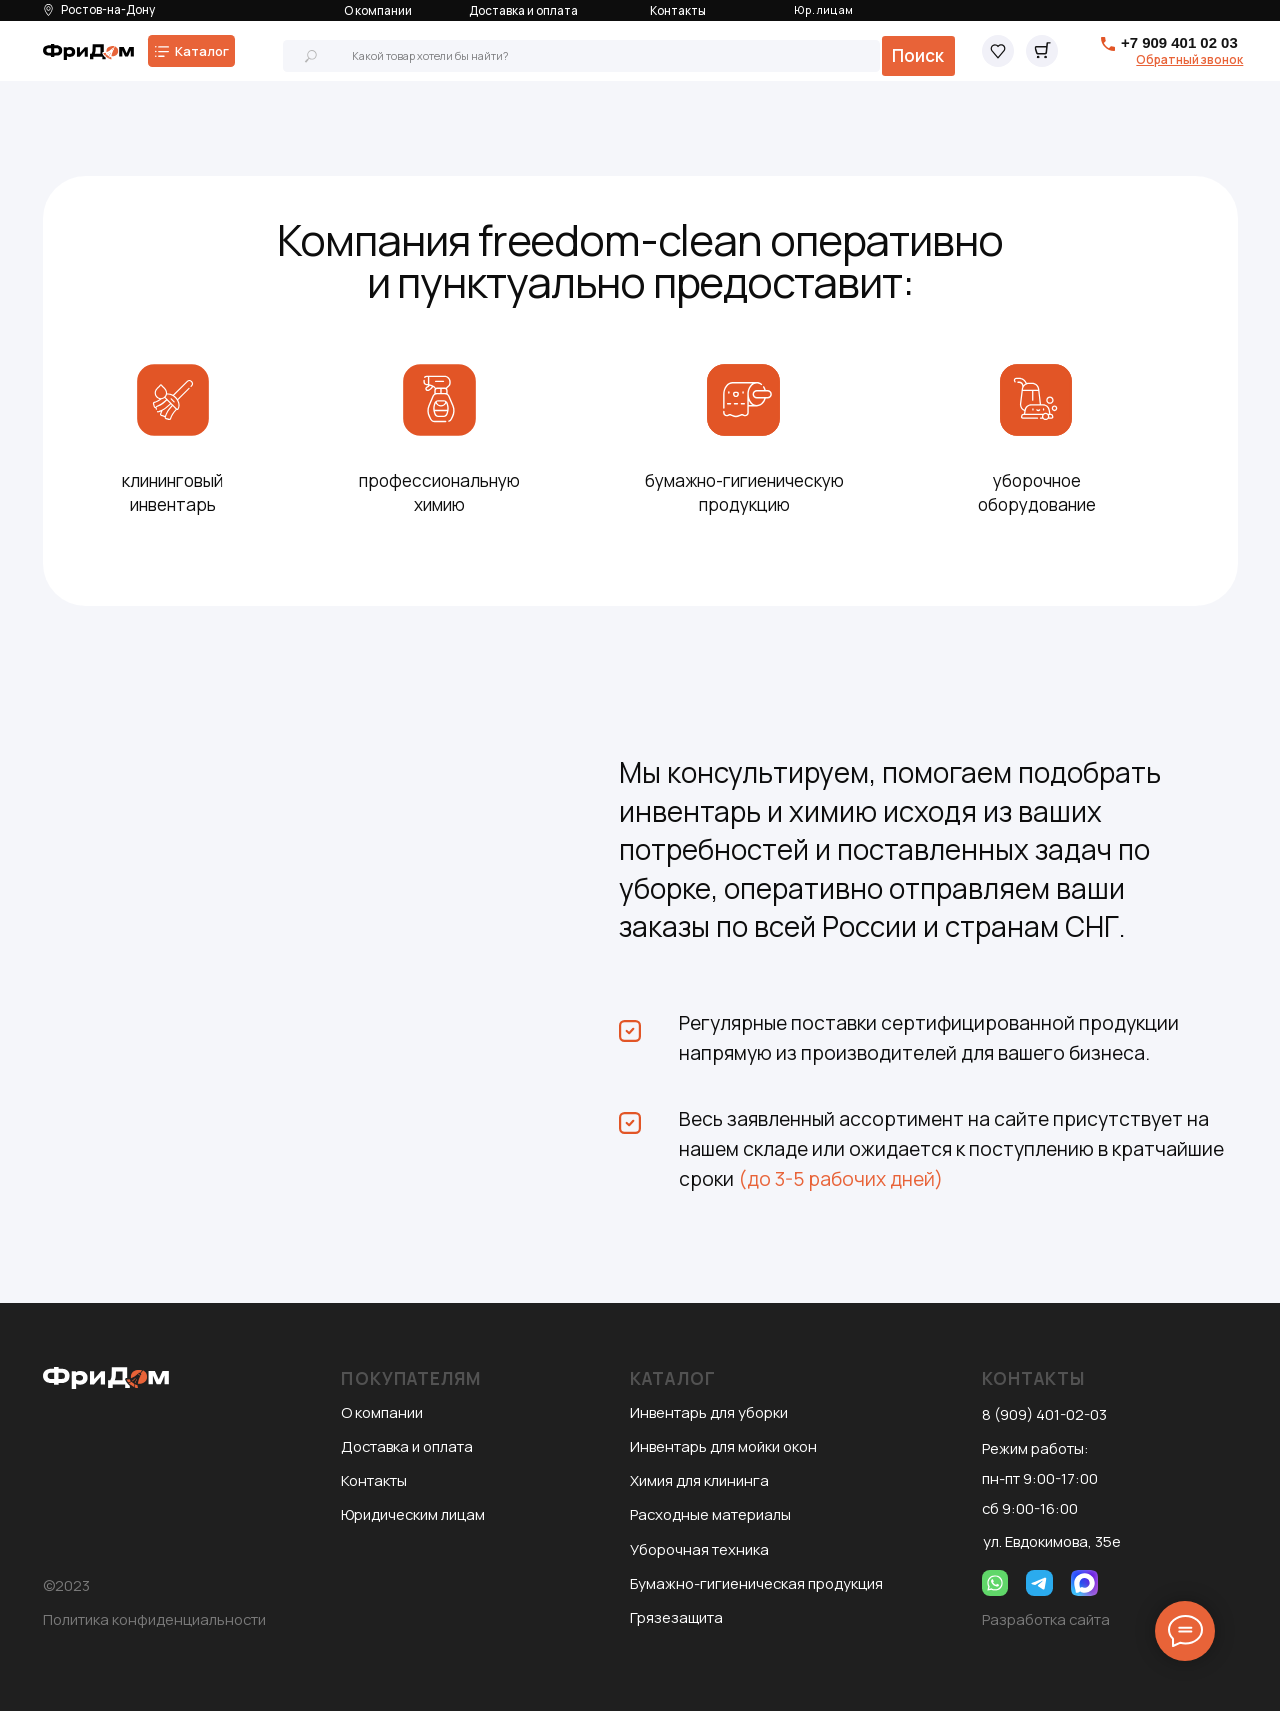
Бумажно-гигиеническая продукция (756, 1583)
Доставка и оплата (523, 10)
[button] (1189, 59)
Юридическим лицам (413, 1514)
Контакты (678, 10)
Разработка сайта (1046, 1619)
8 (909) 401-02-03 (1044, 1414)
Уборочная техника (699, 1549)
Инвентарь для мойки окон (723, 1446)
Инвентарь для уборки (709, 1412)
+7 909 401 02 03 (1179, 42)
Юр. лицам (823, 10)
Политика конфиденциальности (154, 1619)
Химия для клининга (699, 1480)
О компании (378, 10)
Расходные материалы (710, 1514)
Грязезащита (676, 1617)
